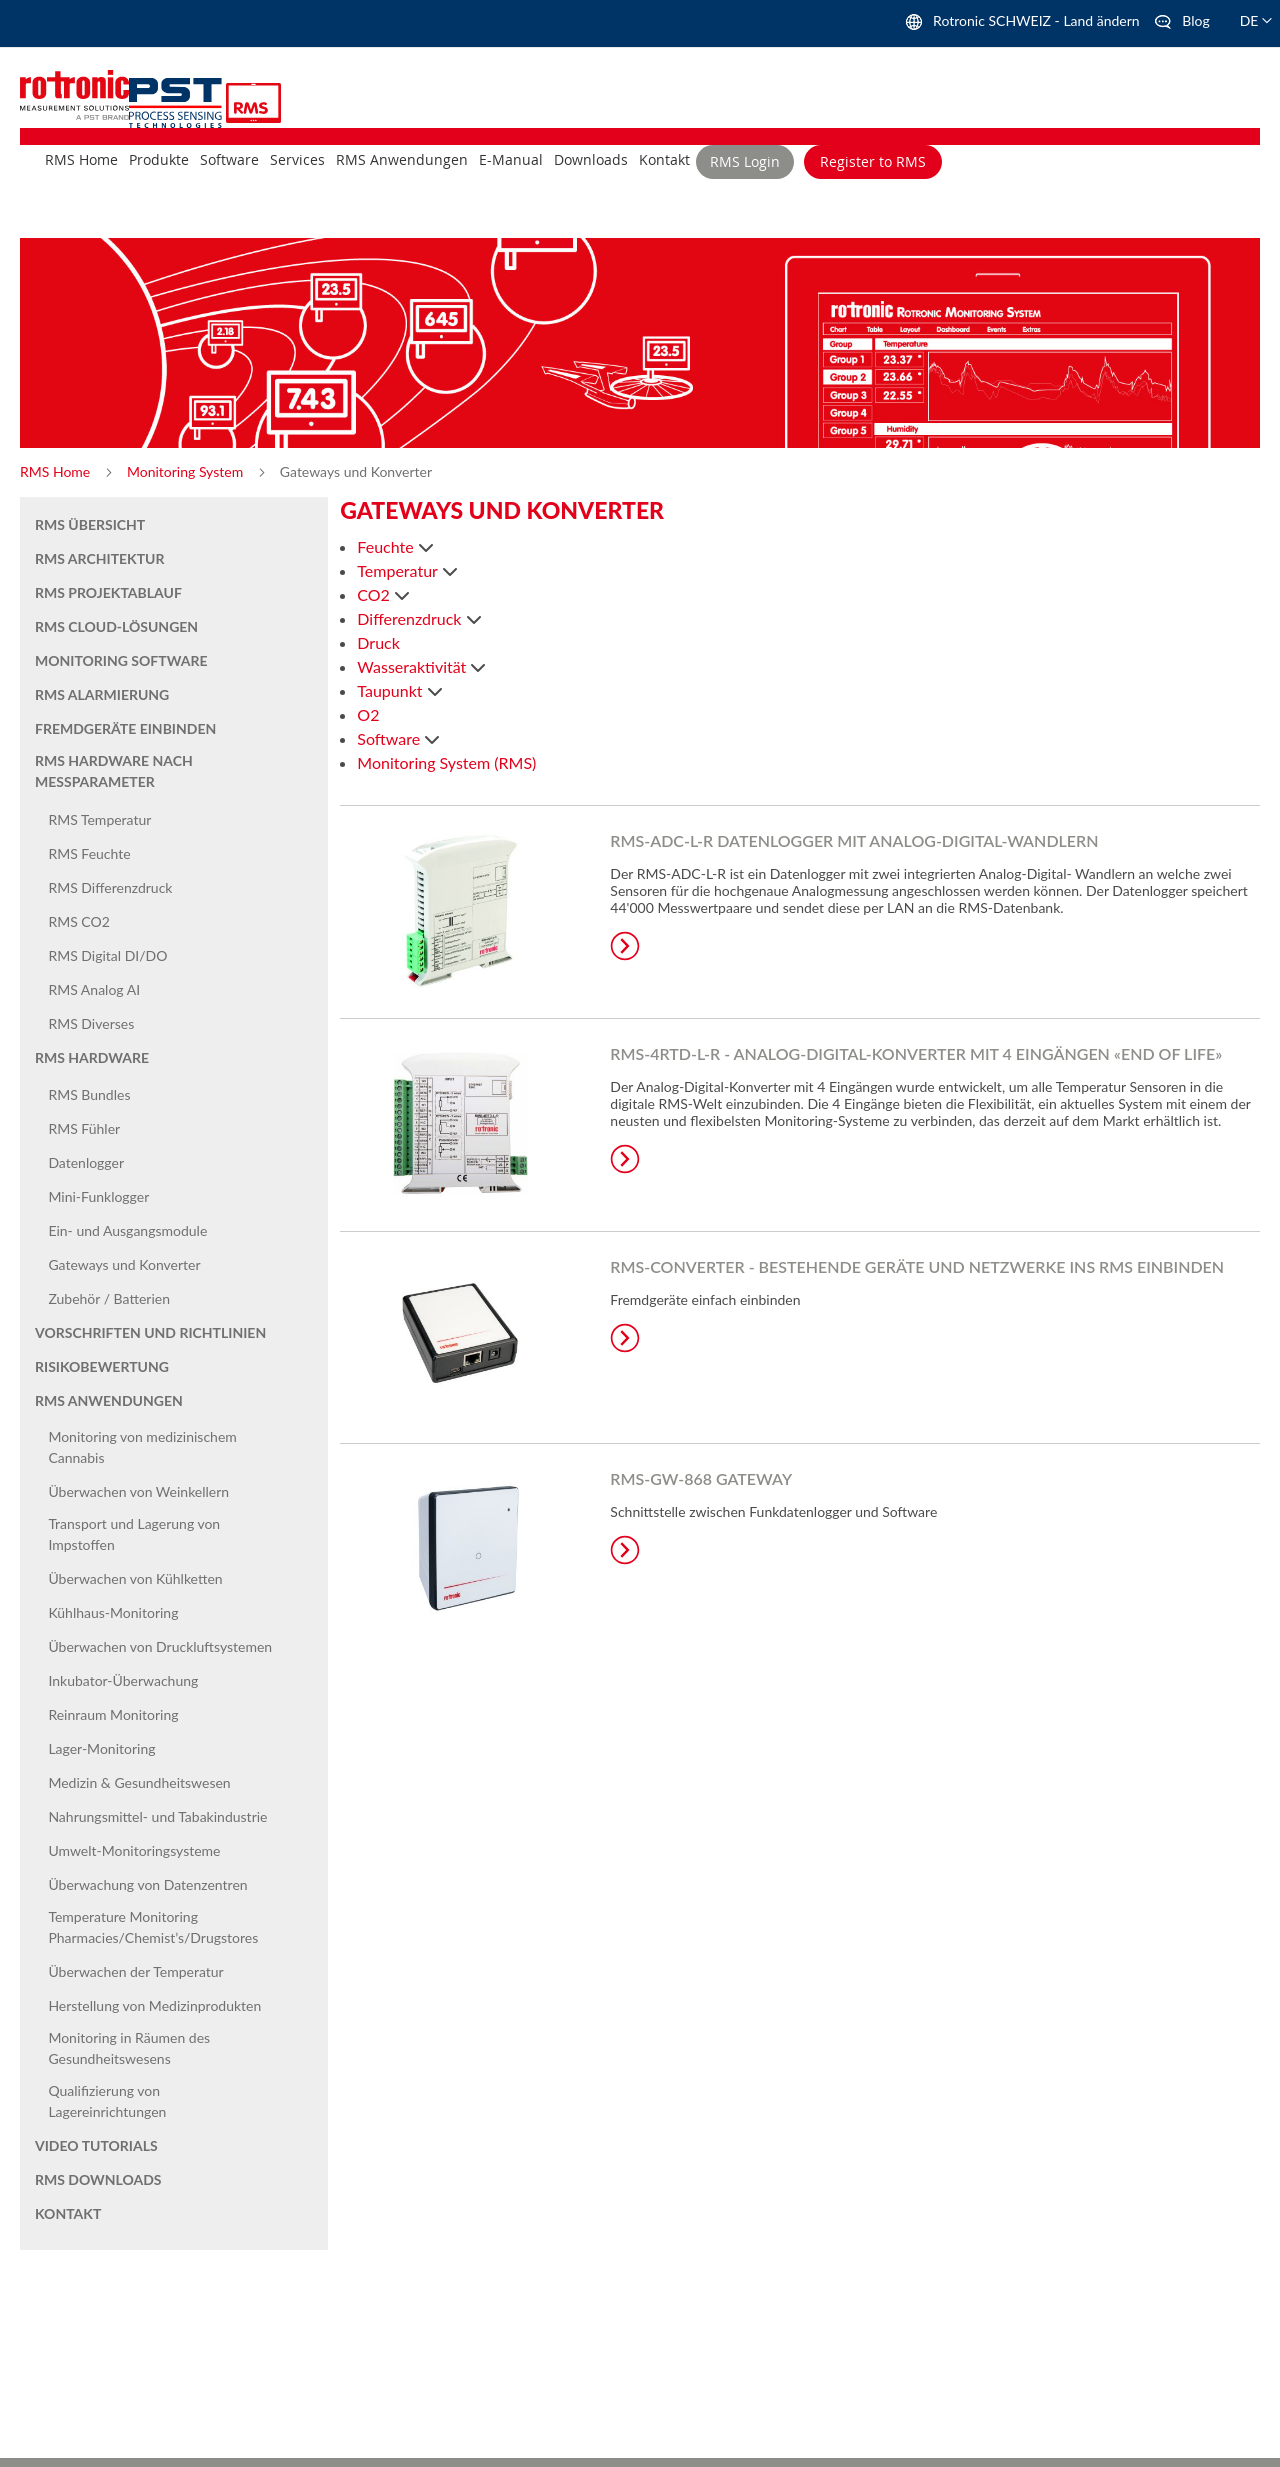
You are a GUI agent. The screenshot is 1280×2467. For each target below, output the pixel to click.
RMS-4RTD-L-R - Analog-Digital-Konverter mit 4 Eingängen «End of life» (916, 1053)
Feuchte (387, 546)
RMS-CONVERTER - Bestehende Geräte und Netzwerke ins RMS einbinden (917, 1266)
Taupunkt (391, 690)
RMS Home (57, 471)
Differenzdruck (411, 618)
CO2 (375, 594)
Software (390, 738)
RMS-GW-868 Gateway (701, 1478)
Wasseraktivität (413, 666)
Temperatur (399, 570)
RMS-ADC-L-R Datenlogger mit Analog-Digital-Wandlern (854, 840)
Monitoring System (187, 471)
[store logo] (177, 100)
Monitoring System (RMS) (446, 762)
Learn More (625, 946)
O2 (368, 714)
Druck (378, 642)
